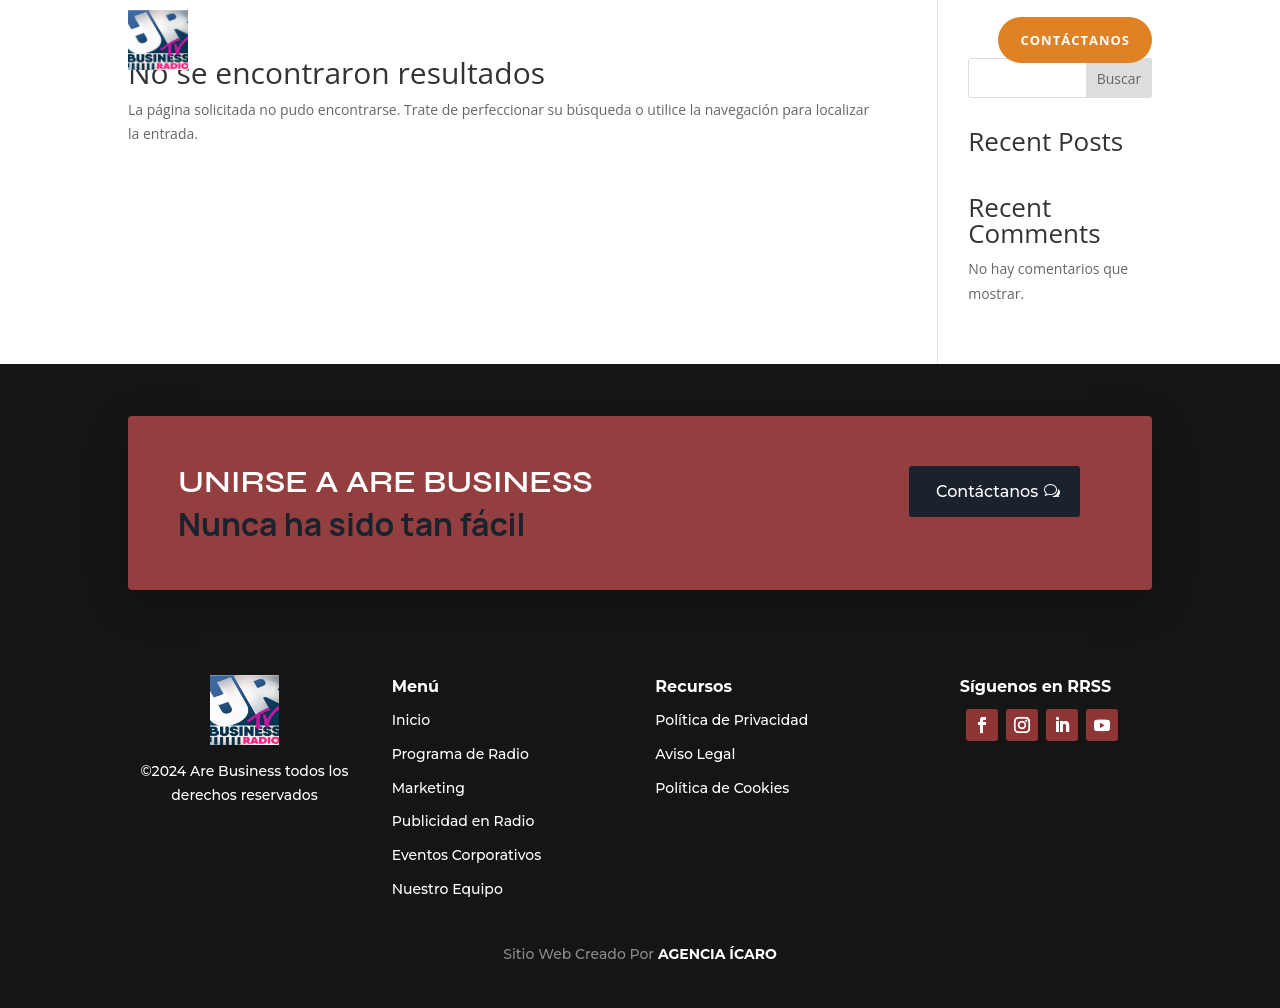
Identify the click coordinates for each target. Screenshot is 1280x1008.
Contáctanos (1075, 40)
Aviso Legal (695, 754)
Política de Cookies (722, 788)
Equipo (912, 43)
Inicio (212, 43)
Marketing (623, 43)
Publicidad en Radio (490, 43)
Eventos (715, 43)
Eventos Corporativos (467, 855)
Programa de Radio (325, 43)
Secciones (806, 43)
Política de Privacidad (731, 720)
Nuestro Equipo (447, 889)
